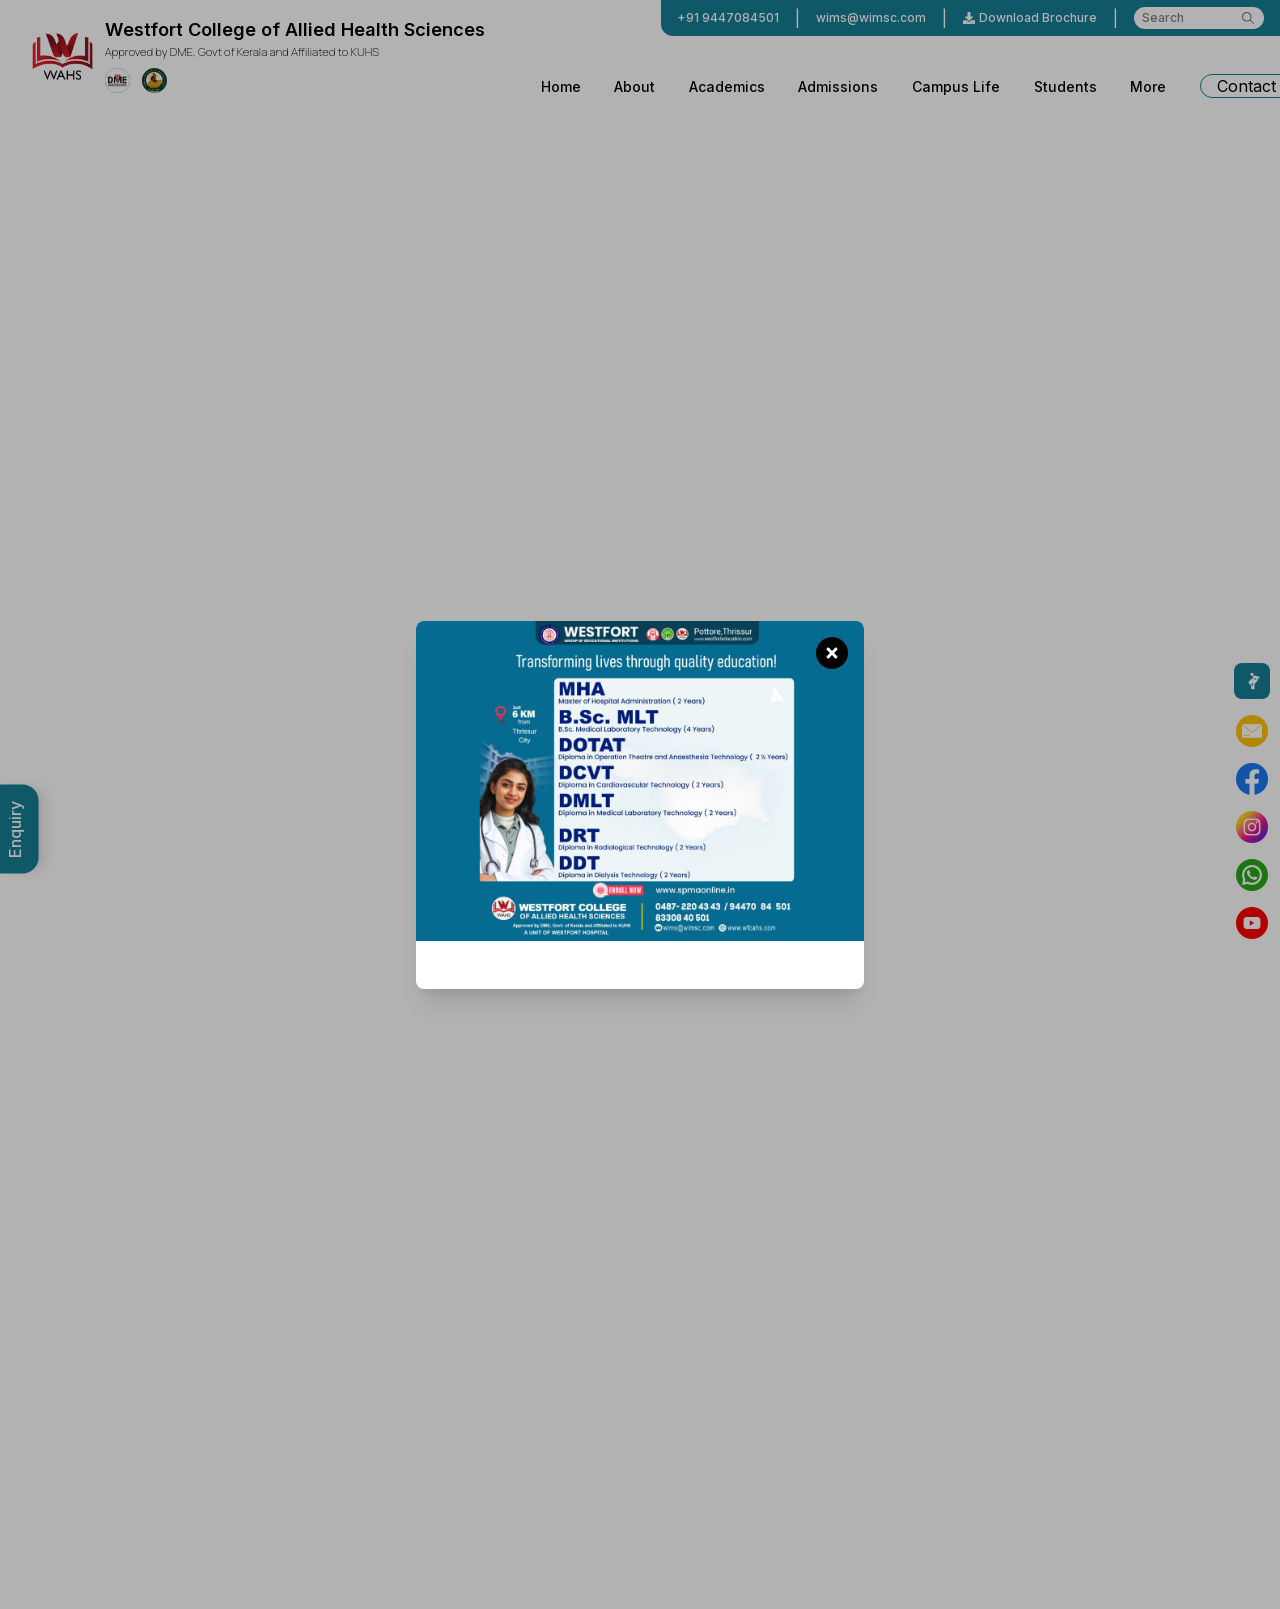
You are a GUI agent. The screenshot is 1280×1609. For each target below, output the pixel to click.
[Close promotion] (832, 653)
